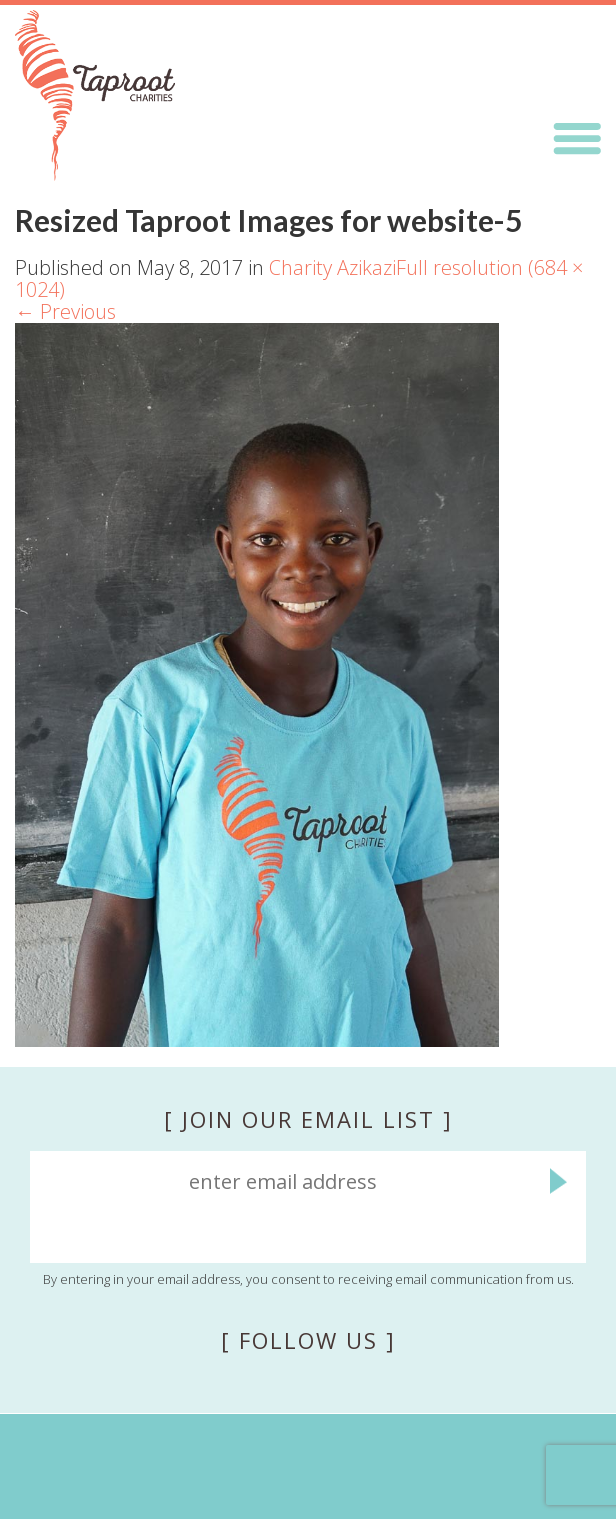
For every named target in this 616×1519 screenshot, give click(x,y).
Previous (65, 311)
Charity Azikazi (332, 267)
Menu (577, 139)
